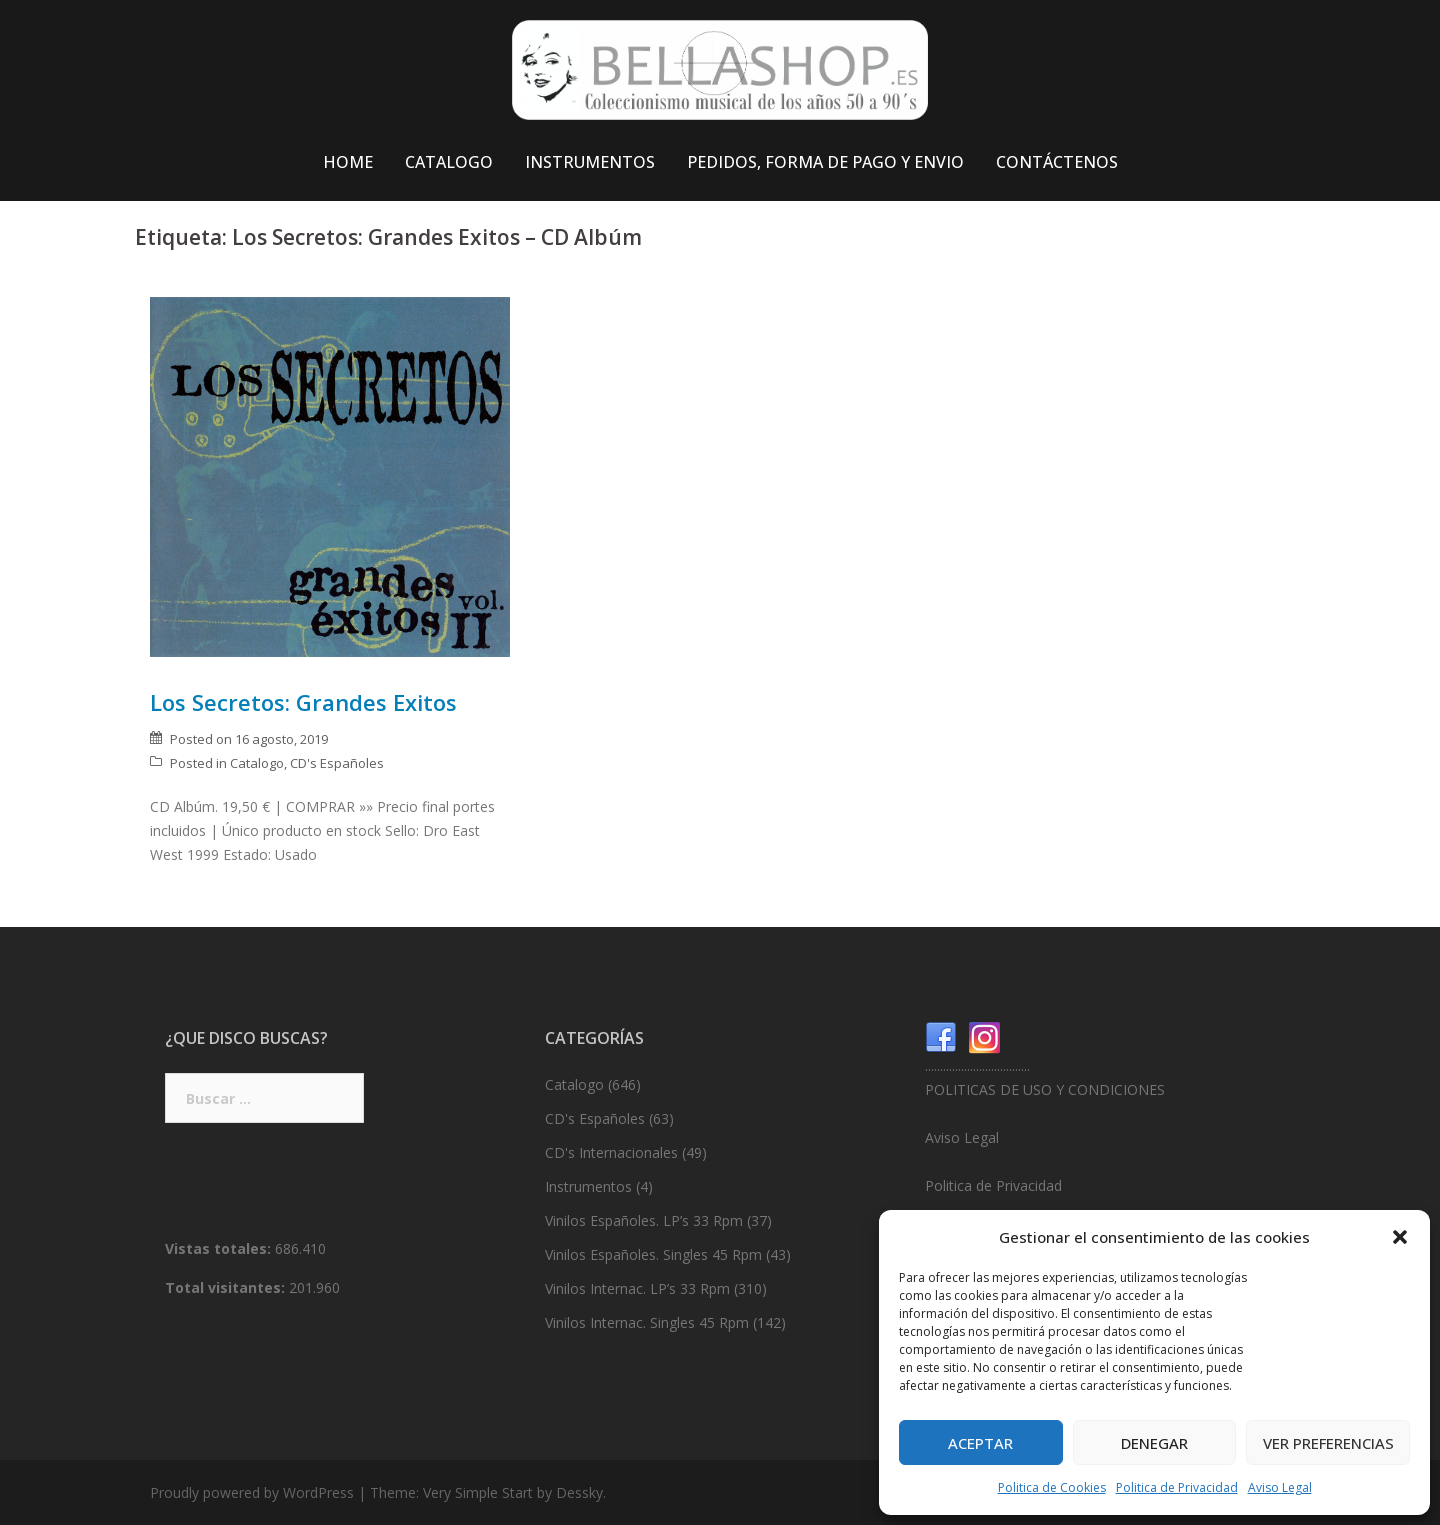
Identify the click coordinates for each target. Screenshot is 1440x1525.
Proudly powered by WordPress (252, 1492)
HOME (348, 162)
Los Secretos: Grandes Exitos (303, 702)
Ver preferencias (1328, 1443)
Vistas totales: (220, 1248)
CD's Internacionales (611, 1152)
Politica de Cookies (1052, 1487)
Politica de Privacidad (1177, 1487)
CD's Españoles (337, 763)
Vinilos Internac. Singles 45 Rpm (647, 1322)
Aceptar (980, 1443)
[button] (1400, 1237)
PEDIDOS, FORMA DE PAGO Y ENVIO (825, 162)
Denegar (1154, 1443)
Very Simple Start (478, 1492)
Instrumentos (588, 1186)
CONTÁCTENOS (1057, 162)
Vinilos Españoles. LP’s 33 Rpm (644, 1220)
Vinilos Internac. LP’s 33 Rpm (637, 1288)
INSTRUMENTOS (590, 162)
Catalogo (257, 763)
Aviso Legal (1280, 1487)
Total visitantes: (227, 1287)
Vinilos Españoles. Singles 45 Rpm (653, 1254)
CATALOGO (449, 162)
